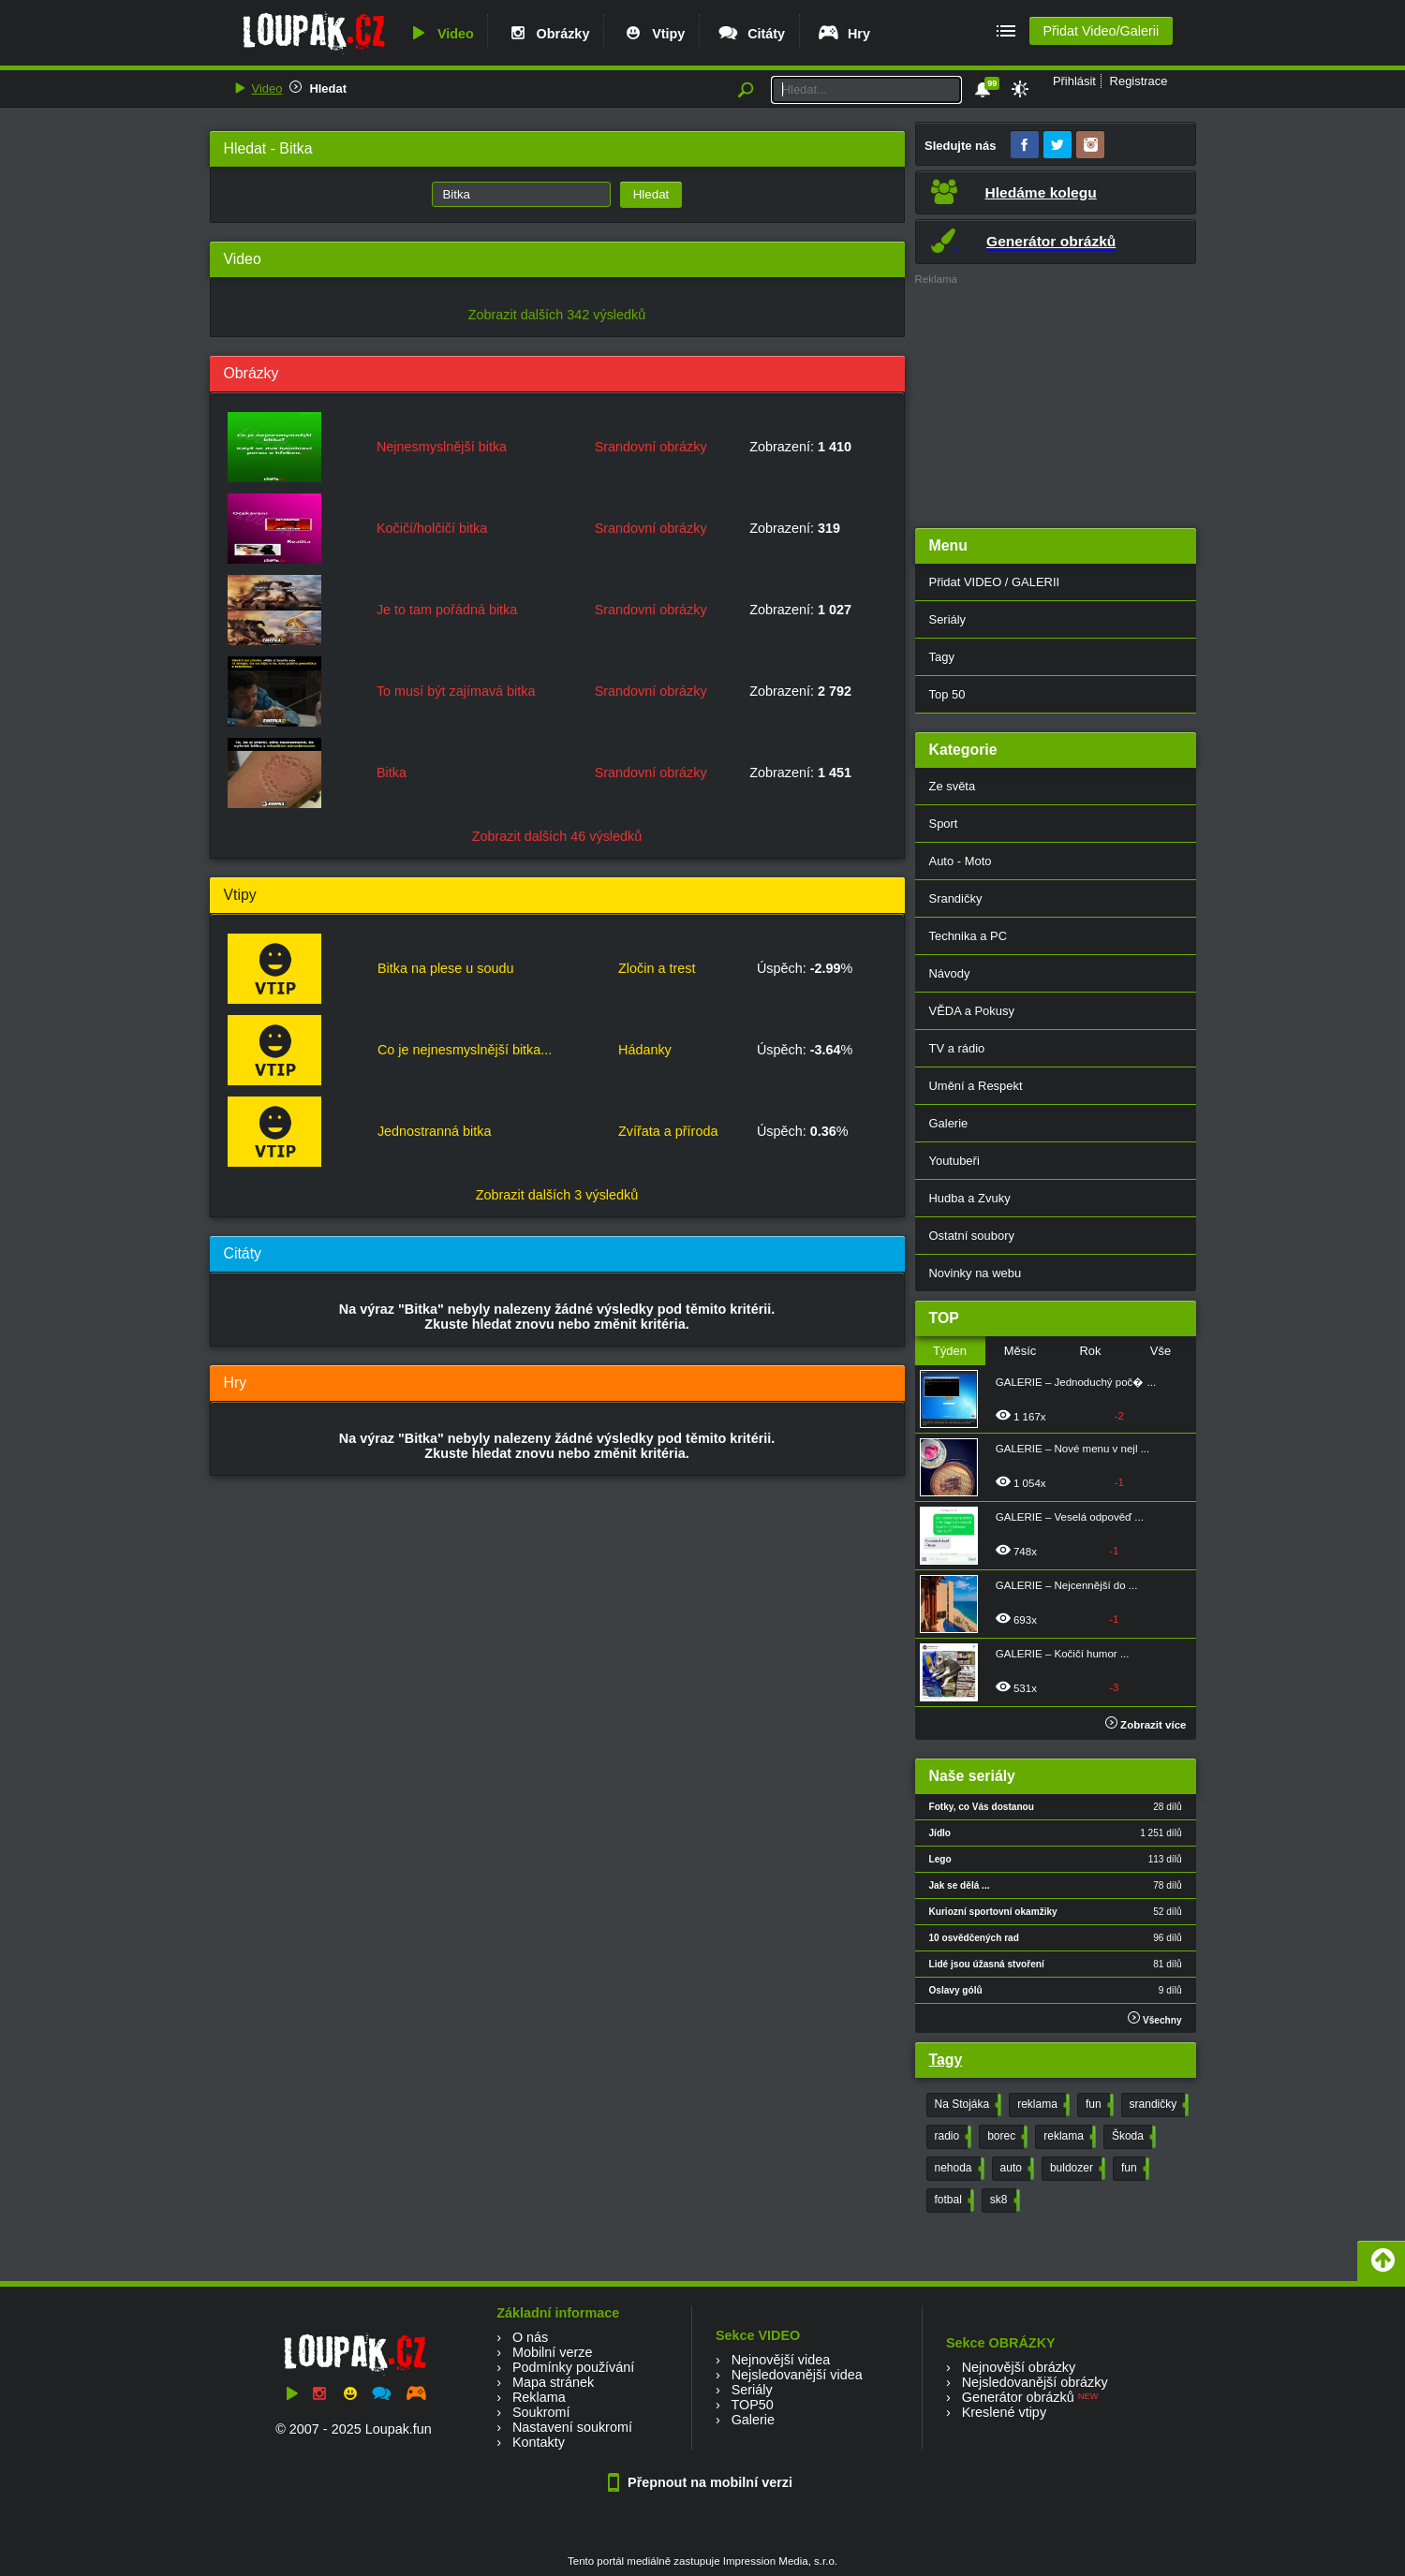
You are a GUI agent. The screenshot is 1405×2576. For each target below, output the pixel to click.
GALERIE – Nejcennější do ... (1067, 1585)
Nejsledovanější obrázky (1035, 2382)
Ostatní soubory (971, 1236)
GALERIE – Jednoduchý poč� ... (1076, 1382)
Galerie (949, 1123)
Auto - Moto (960, 861)
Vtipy (653, 33)
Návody (949, 973)
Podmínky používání (573, 2367)
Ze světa (952, 786)
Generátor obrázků (1018, 2397)
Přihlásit (1074, 81)
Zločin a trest (656, 968)
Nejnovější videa (781, 2359)
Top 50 (947, 694)
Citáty (751, 33)
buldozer (1076, 2168)
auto (1015, 2168)
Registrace (1139, 81)
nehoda (958, 2168)
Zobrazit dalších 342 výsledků (557, 314)
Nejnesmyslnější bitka (442, 446)
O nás (530, 2337)
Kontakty (538, 2442)
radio (952, 2137)
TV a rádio (957, 1048)
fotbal (952, 2200)
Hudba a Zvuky (970, 1198)
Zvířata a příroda (667, 1131)
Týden (950, 1351)
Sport (943, 824)
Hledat (328, 88)
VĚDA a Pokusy (971, 1011)
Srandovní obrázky (651, 446)
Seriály (948, 619)
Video (440, 33)
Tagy (941, 657)
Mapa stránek (553, 2382)
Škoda (1132, 2137)
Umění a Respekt (976, 1086)
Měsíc (1020, 1351)
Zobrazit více (1146, 1724)
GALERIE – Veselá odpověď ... (1070, 1517)
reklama (1041, 2105)
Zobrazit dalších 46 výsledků (557, 836)
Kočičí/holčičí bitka (432, 528)
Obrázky (548, 33)
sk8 (1003, 2200)
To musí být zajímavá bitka (456, 691)
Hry (843, 33)
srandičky (1158, 2105)
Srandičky (956, 898)
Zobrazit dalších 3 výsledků (557, 1194)
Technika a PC (968, 936)
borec (1005, 2137)
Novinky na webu (975, 1273)
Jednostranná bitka (434, 1131)
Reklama (539, 2397)
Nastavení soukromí (572, 2427)
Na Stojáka (966, 2105)
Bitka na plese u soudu (445, 968)
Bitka (392, 772)
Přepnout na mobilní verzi (702, 2482)
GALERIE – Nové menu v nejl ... (1073, 1448)
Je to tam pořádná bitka (447, 609)
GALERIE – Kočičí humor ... (1063, 1653)
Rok (1090, 1351)
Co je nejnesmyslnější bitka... (464, 1049)
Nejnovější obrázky (1019, 2367)
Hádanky (645, 1049)
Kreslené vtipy (1004, 2412)
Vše (1160, 1351)
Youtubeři (954, 1161)
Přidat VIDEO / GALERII (994, 582)
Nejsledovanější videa (797, 2374)
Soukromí (541, 2412)
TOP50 (752, 2404)
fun (1098, 2105)
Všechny (1154, 2018)
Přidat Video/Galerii (1101, 30)
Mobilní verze (552, 2352)
